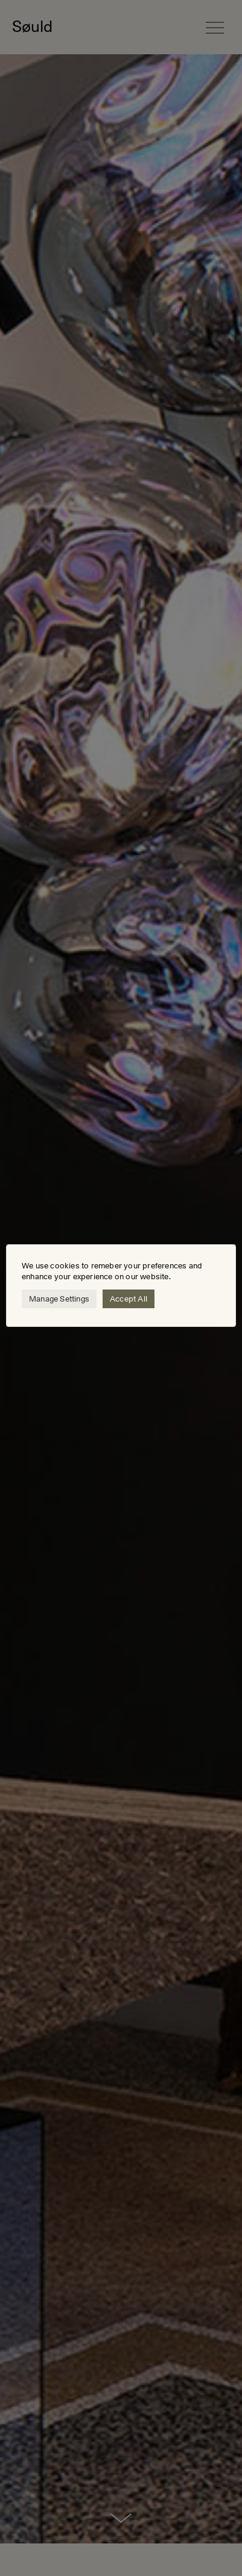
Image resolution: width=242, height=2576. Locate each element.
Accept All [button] (128, 1298)
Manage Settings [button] (59, 1298)
